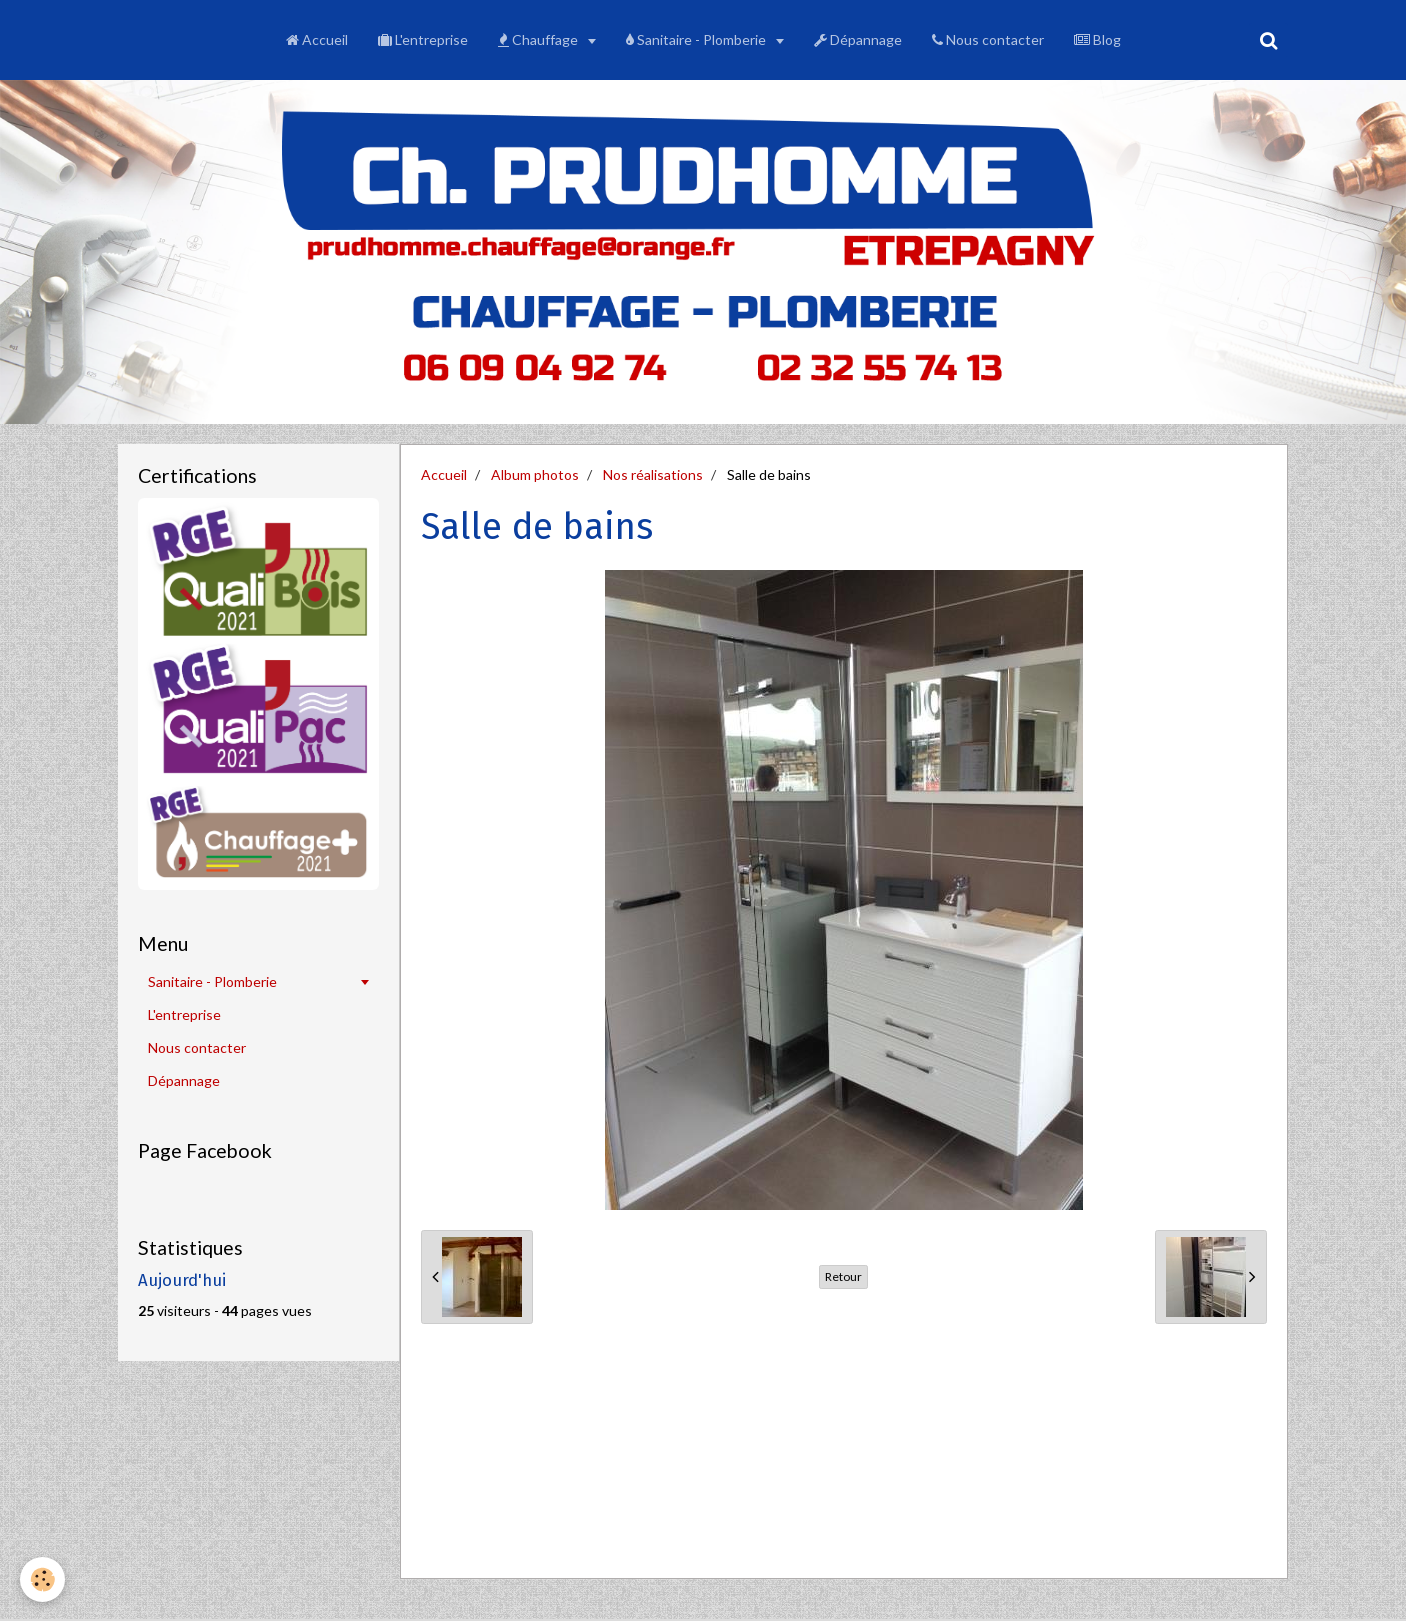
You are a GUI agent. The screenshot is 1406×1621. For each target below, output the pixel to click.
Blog (1097, 39)
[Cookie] (42, 1579)
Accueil (317, 39)
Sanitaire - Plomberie (697, 39)
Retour (843, 1276)
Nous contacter (988, 39)
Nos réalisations (653, 474)
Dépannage (858, 39)
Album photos (535, 474)
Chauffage (539, 39)
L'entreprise (423, 39)
